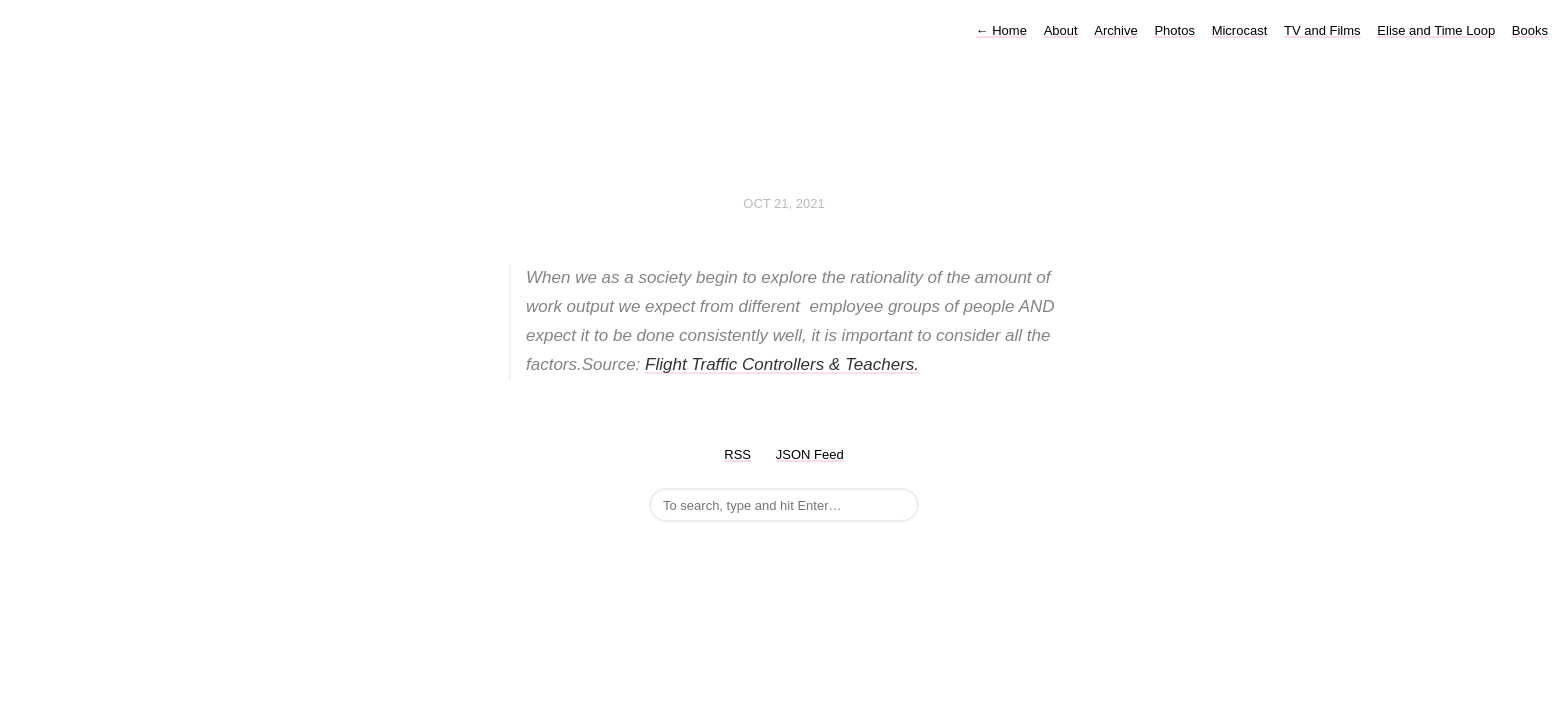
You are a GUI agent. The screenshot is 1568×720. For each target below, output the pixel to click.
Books (1530, 30)
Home (1001, 30)
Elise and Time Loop (1436, 30)
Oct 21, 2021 (783, 203)
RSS (737, 454)
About (1061, 30)
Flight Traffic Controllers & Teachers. (782, 364)
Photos (1174, 30)
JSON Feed (810, 454)
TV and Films (1322, 30)
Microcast (1240, 30)
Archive (1115, 30)
